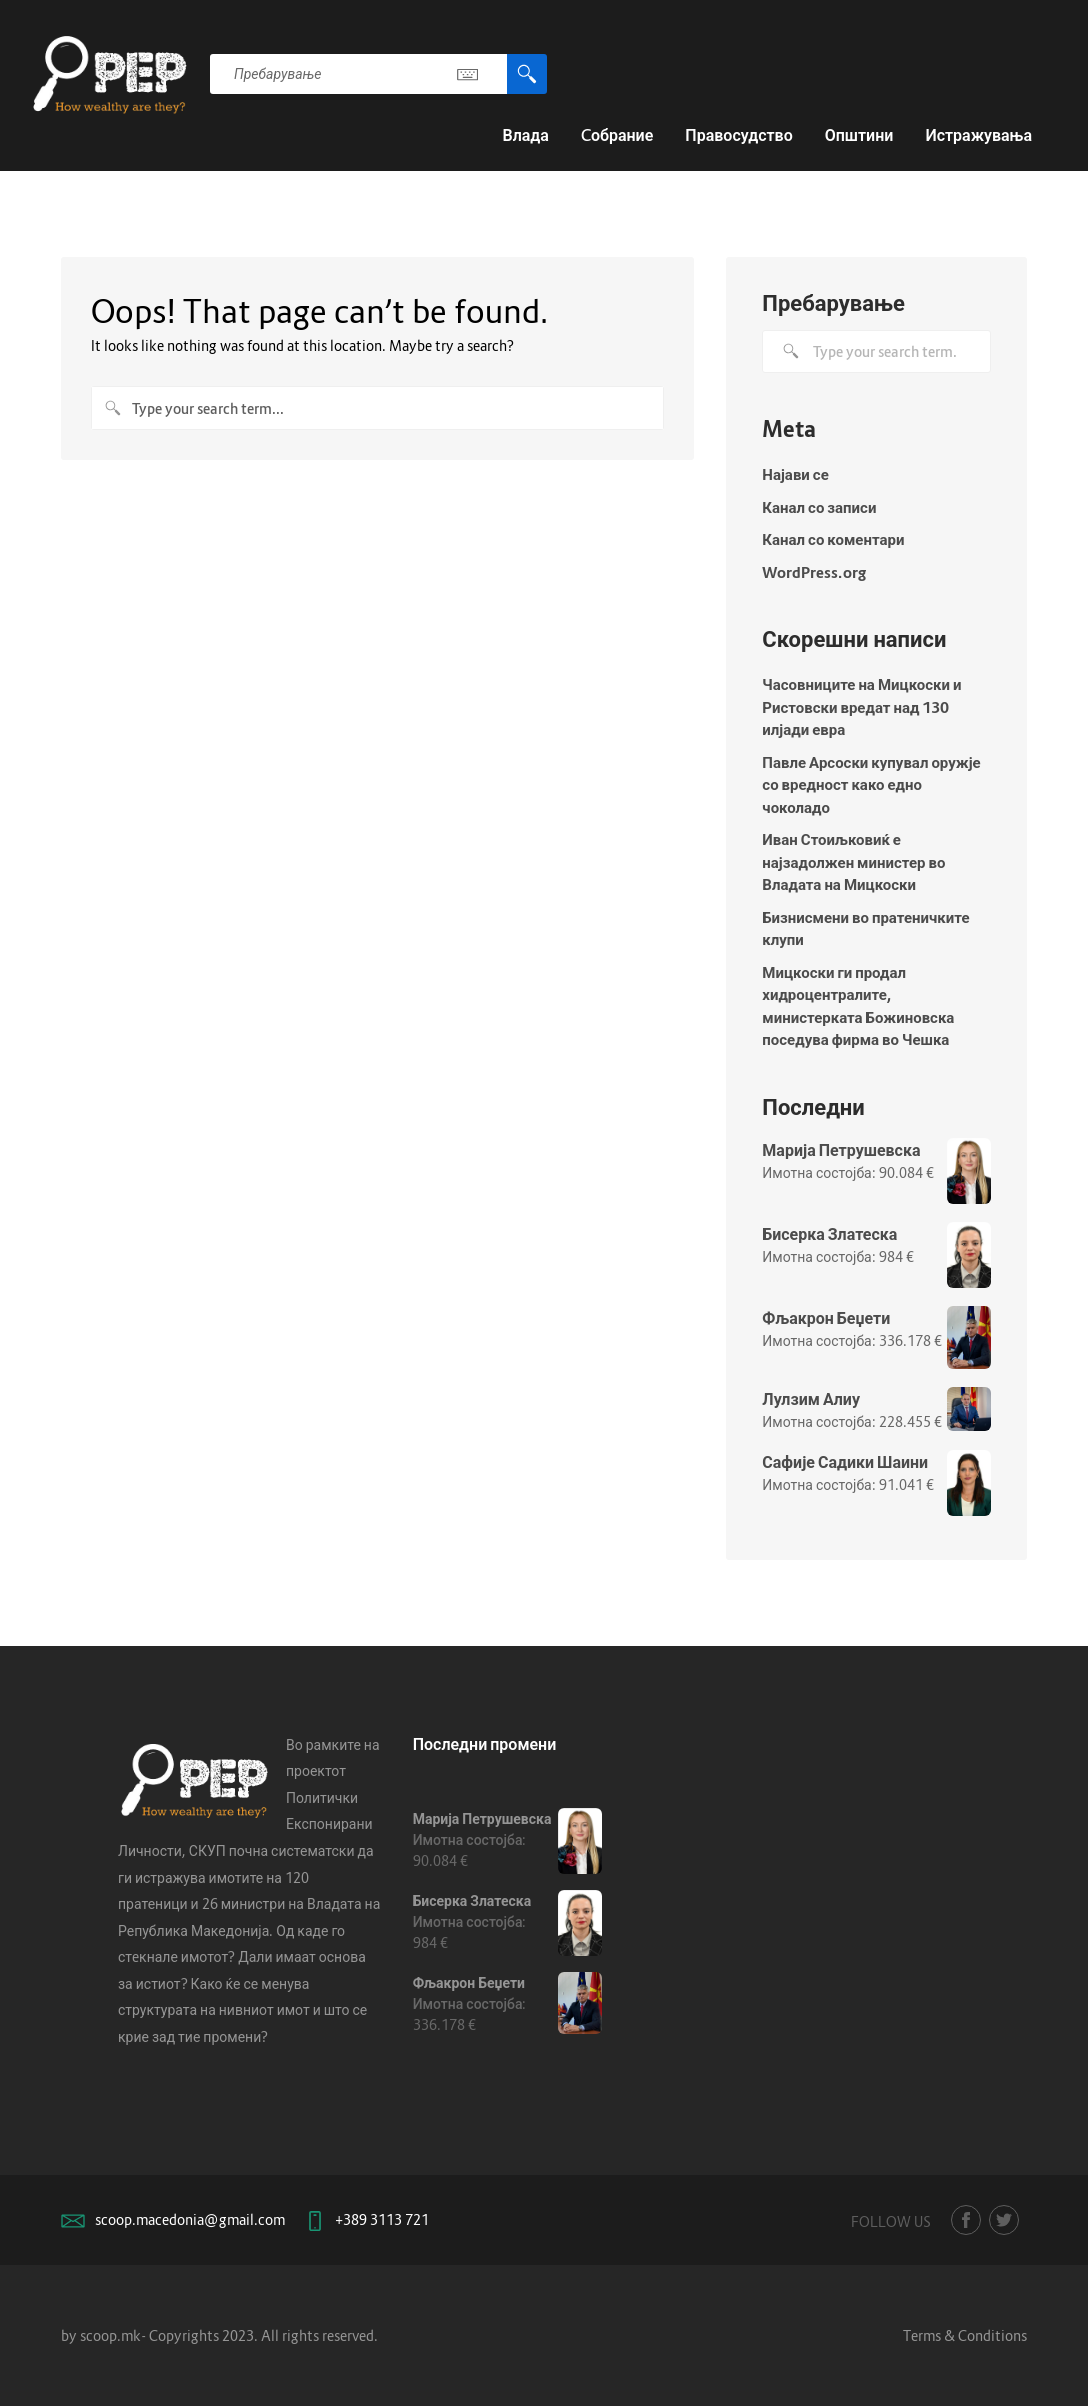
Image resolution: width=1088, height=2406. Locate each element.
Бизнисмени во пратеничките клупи (865, 928)
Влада (525, 135)
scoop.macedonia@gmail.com (190, 2219)
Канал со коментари (833, 539)
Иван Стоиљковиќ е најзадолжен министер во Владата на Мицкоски (853, 861)
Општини (859, 135)
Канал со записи (819, 507)
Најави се (795, 474)
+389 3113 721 (382, 2219)
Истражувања (978, 135)
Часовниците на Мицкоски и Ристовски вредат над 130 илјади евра (861, 706)
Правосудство (738, 135)
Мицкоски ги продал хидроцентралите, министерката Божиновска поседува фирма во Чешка (858, 1006)
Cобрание (617, 135)
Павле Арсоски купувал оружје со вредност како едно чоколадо (871, 784)
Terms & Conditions (965, 2335)
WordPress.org (814, 572)
